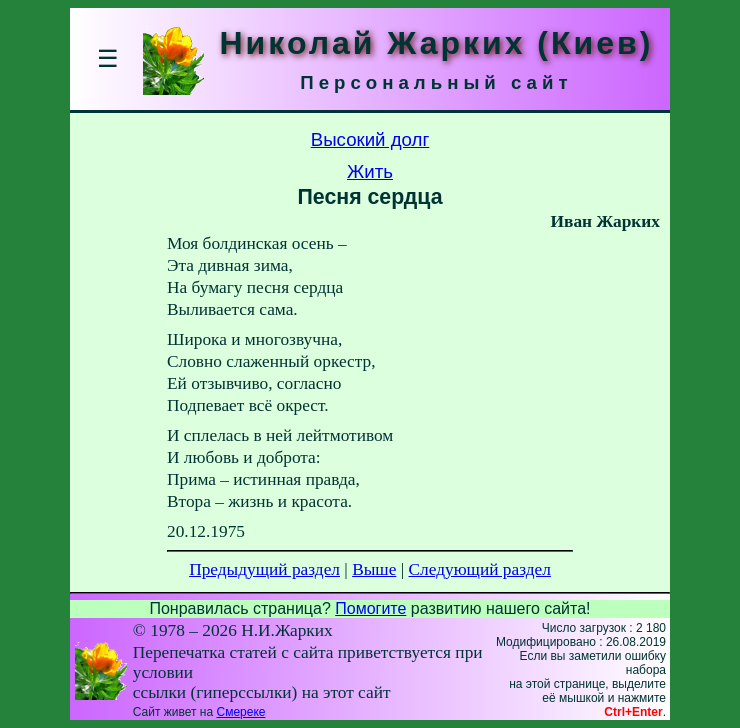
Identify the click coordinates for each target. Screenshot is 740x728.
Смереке (240, 712)
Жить (370, 171)
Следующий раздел (480, 569)
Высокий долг (370, 139)
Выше (374, 569)
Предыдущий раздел (264, 569)
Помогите (370, 608)
